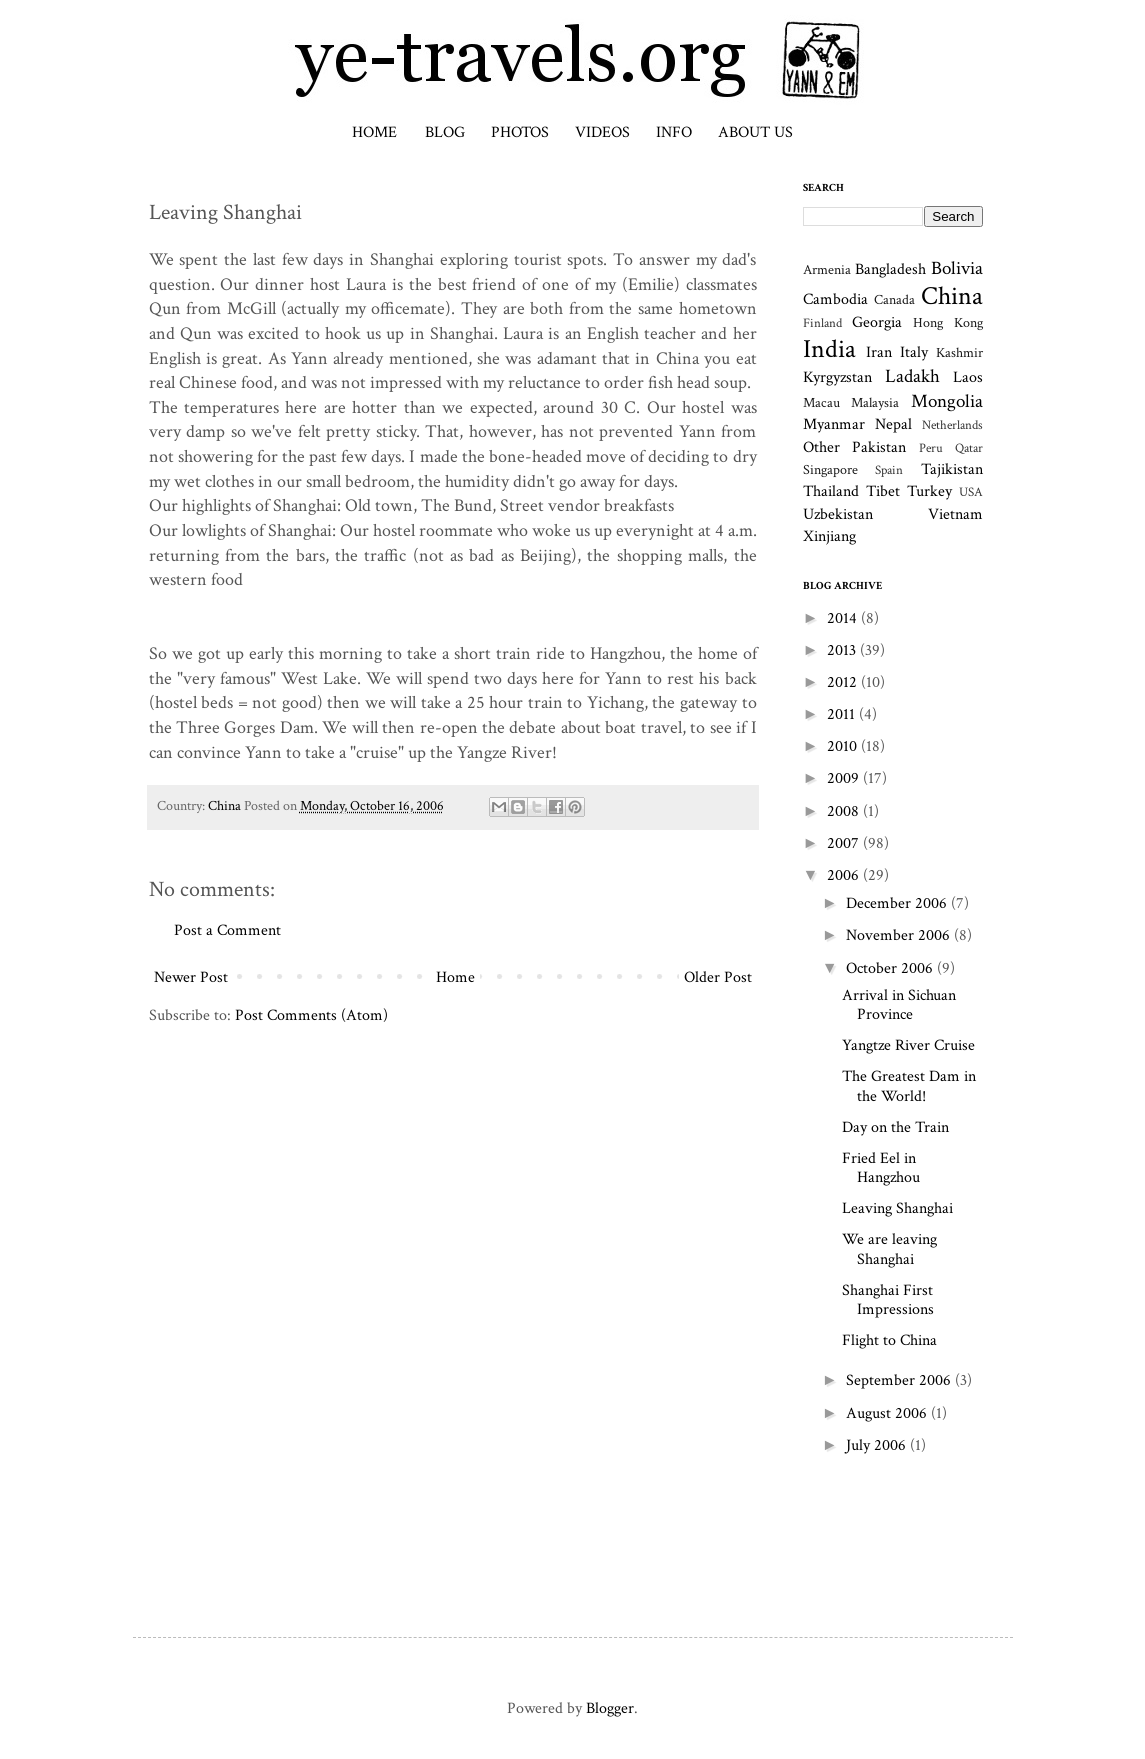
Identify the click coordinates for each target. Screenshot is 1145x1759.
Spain (889, 470)
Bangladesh (890, 269)
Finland (822, 323)
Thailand (831, 491)
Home (374, 132)
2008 (845, 811)
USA (971, 492)
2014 (844, 618)
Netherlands (952, 425)
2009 (845, 778)
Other (821, 447)
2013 (843, 650)
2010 (844, 746)
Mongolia (947, 401)
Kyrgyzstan (837, 377)
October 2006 (891, 968)
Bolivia (957, 268)
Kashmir (959, 352)
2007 (845, 843)
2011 (843, 714)
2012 (844, 682)
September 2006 (900, 1380)
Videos (602, 132)
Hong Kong (947, 322)
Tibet (883, 491)
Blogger (610, 1708)
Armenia (827, 269)
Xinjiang (829, 536)
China (224, 805)
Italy (914, 352)
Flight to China (889, 1340)
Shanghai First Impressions (888, 1300)
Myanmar (834, 424)
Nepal (893, 424)
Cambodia (835, 299)
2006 (845, 875)
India (829, 349)
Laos (968, 377)
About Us (755, 132)
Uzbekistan (838, 514)
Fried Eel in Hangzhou (881, 1168)
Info (674, 132)
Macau (821, 402)
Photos (520, 132)
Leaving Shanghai (897, 1208)
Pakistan (879, 447)
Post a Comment (227, 930)
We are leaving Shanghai (889, 1249)
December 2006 (898, 903)
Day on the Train (895, 1127)
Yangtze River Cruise (908, 1045)
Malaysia (875, 402)
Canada (894, 299)
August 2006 (888, 1413)
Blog (445, 132)
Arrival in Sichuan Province (899, 1005)
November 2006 (900, 935)
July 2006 (878, 1445)
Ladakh (912, 376)
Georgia (877, 322)
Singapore (830, 469)
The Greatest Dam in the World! (909, 1086)
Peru (931, 448)
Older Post (718, 977)
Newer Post (191, 977)
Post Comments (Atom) (311, 1015)
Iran (879, 352)
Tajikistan (952, 469)
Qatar (969, 448)
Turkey (929, 491)
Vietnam (955, 514)
